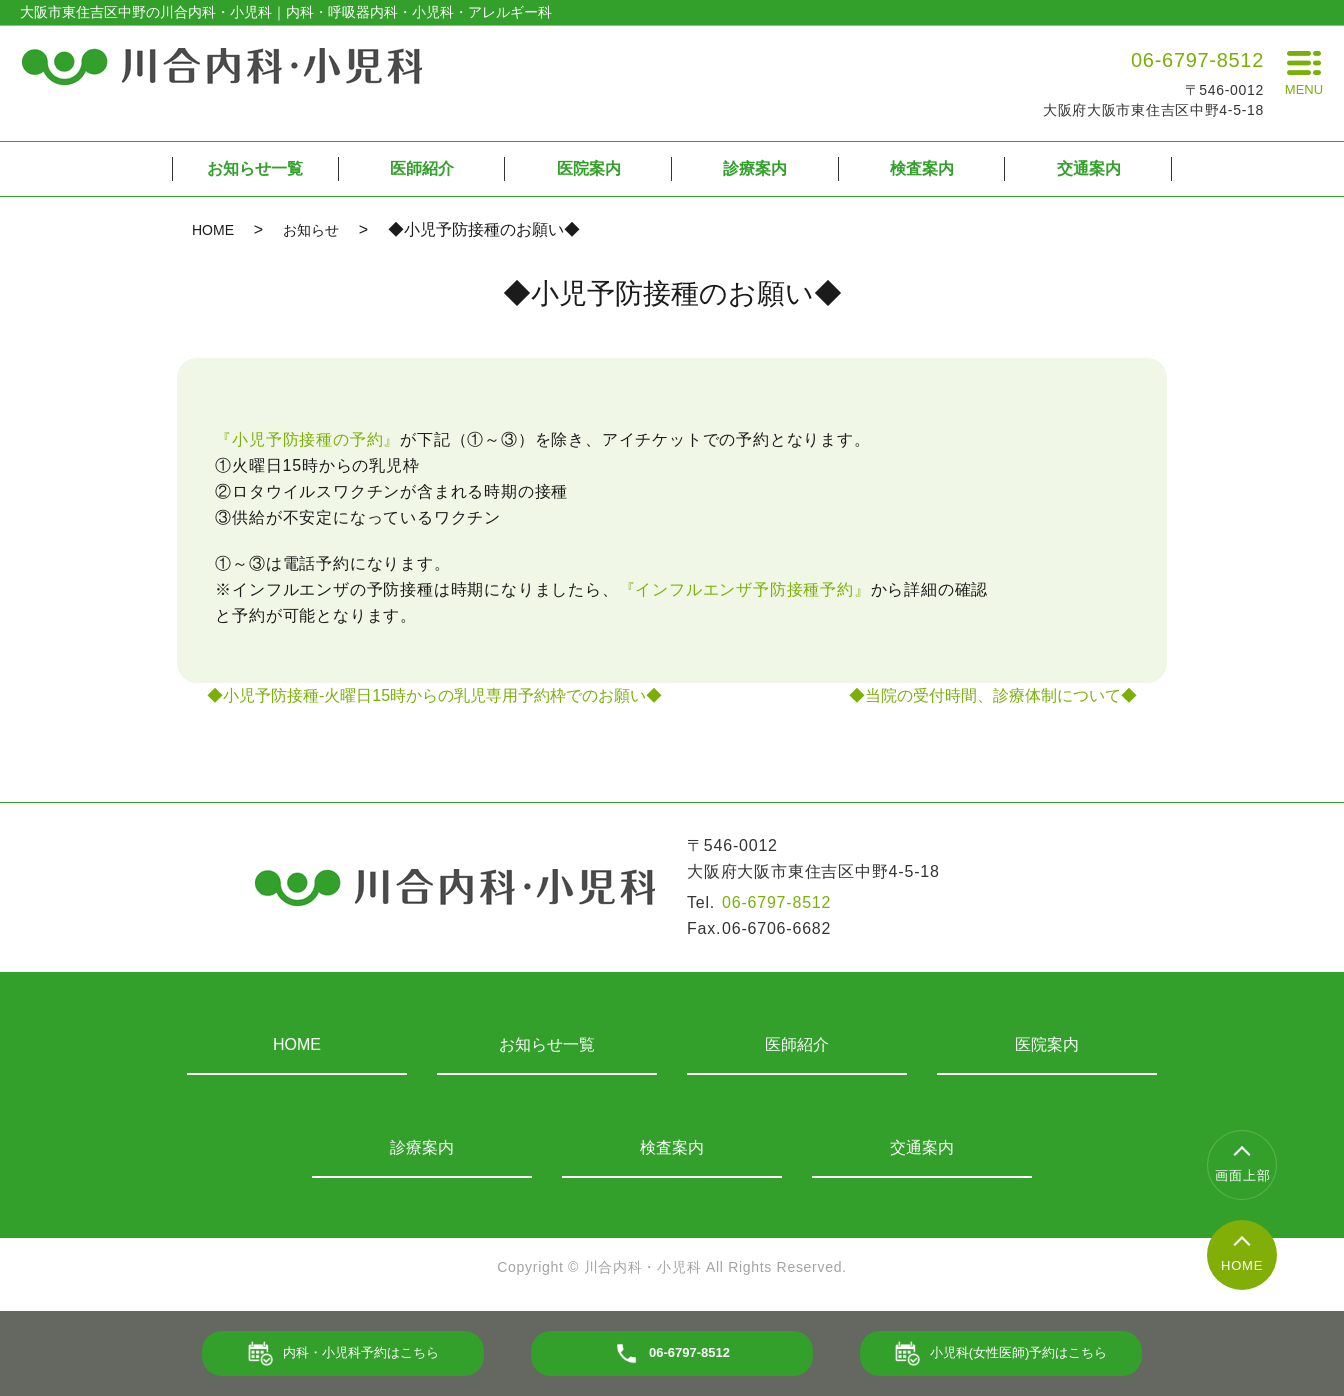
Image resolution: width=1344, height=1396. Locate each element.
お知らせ (311, 230)
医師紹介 (422, 168)
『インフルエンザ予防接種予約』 (745, 589)
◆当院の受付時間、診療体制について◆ (993, 695)
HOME (213, 230)
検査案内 (922, 168)
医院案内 (589, 168)
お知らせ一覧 (255, 168)
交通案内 (1089, 168)
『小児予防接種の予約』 (307, 439)
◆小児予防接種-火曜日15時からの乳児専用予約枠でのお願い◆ (434, 695)
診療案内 (755, 168)
